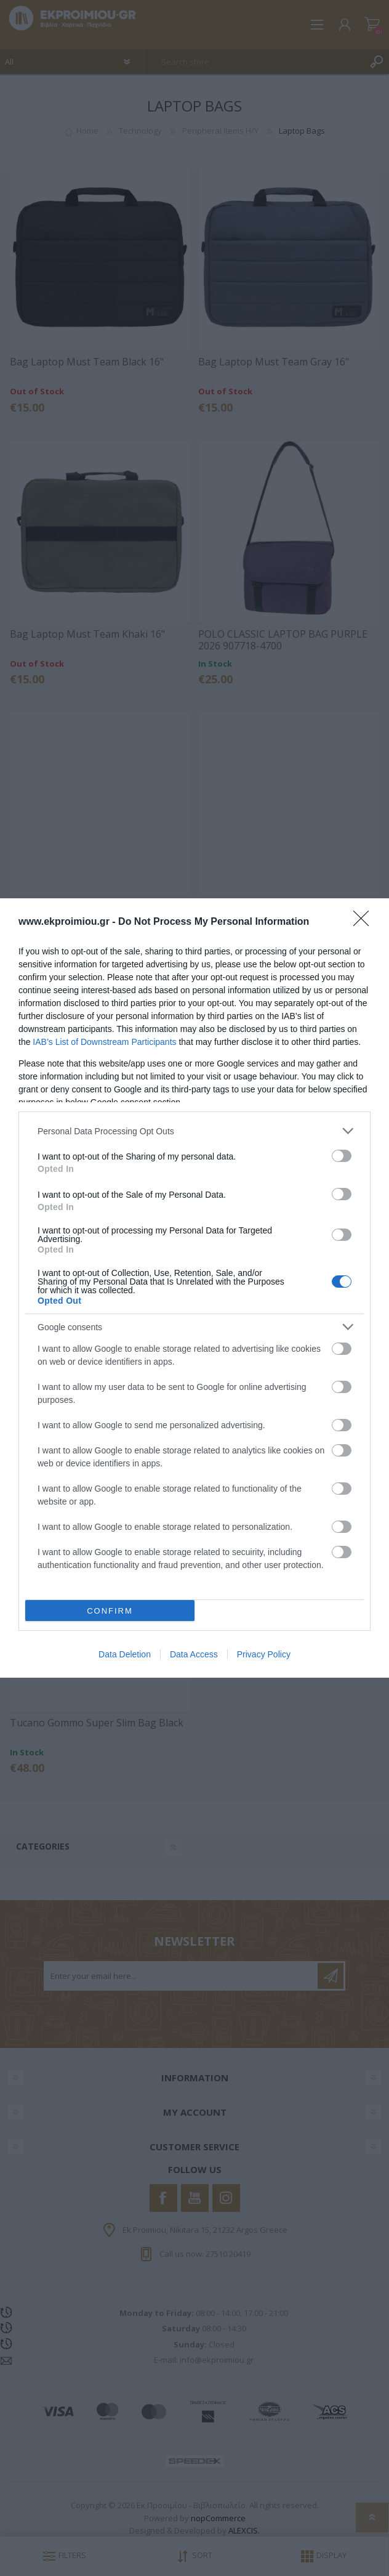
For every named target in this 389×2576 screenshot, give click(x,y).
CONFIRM (110, 1610)
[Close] (365, 922)
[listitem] (194, 1130)
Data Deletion (124, 1654)
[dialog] (194, 1288)
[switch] (341, 1156)
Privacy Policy (264, 1654)
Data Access (194, 1654)
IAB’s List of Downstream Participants (104, 1042)
